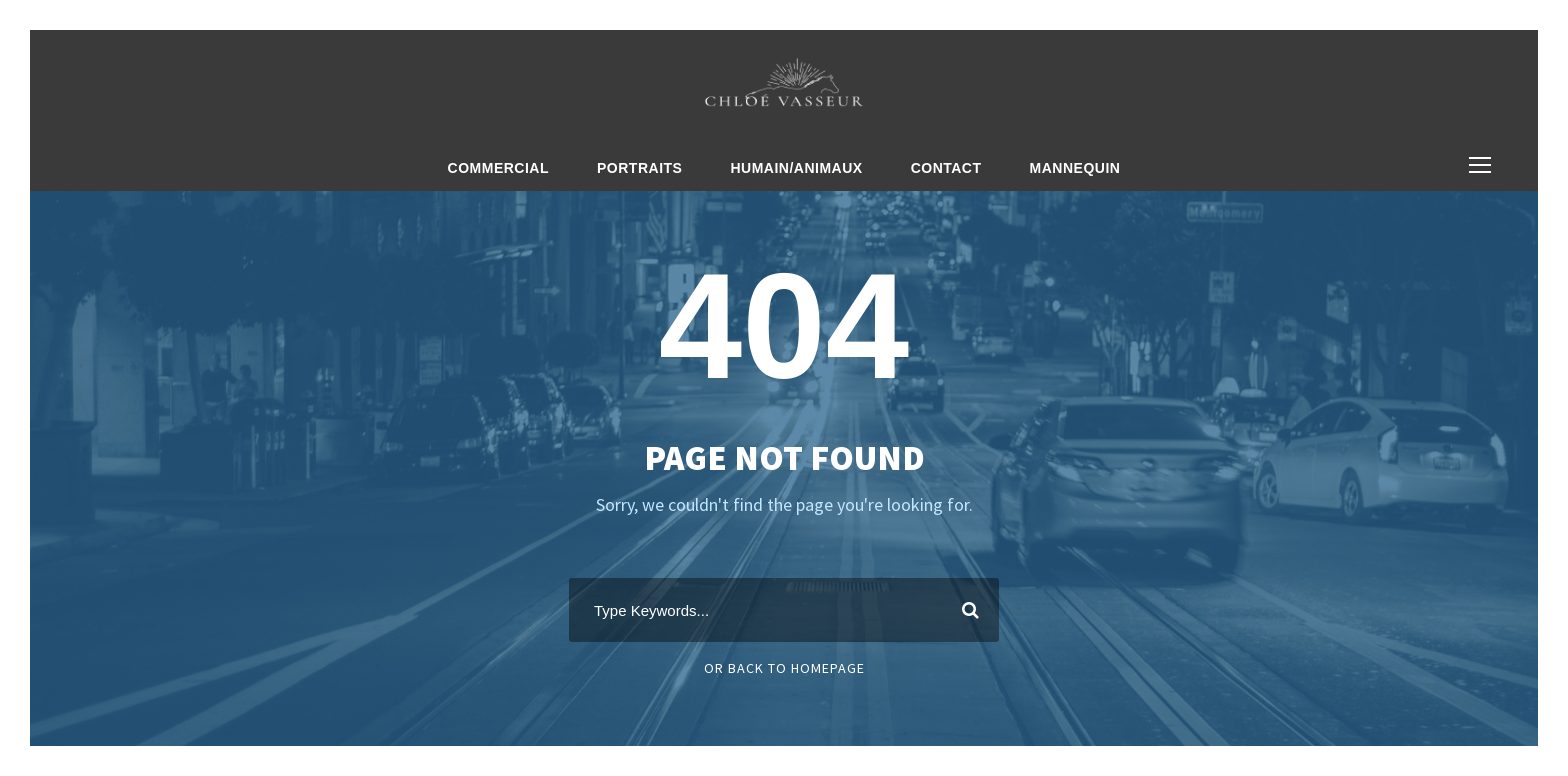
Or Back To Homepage (784, 668)
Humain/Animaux (796, 168)
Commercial (498, 168)
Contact (946, 168)
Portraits (639, 168)
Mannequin (1075, 168)
